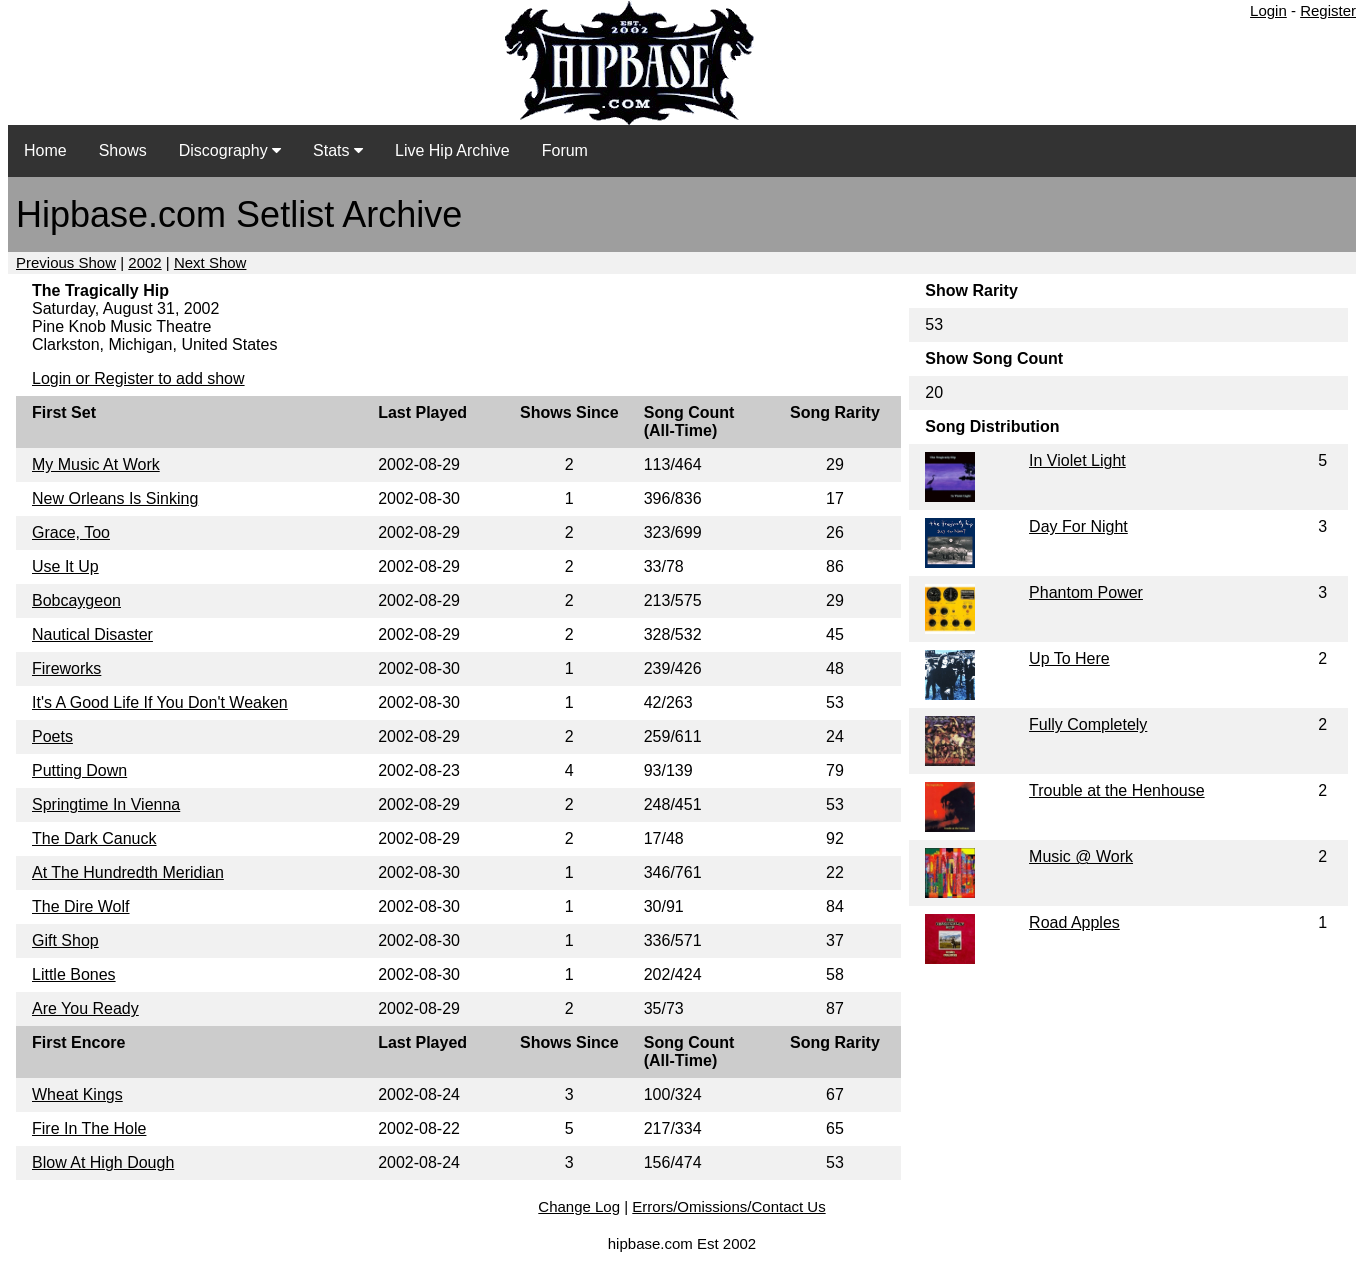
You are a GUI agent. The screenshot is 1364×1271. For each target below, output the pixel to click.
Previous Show (66, 262)
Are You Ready (85, 1008)
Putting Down (79, 770)
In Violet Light (1077, 460)
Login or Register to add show (138, 378)
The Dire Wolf (81, 906)
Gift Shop (65, 940)
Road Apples (1074, 922)
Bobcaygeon (76, 600)
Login (1268, 10)
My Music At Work (96, 464)
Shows (123, 150)
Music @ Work (1081, 856)
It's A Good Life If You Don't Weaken (160, 702)
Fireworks (66, 668)
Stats (338, 150)
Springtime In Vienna (106, 804)
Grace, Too (71, 532)
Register (1328, 10)
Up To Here (1069, 658)
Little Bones (74, 974)
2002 (144, 262)
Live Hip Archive (452, 150)
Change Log (579, 1206)
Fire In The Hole (89, 1128)
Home (45, 150)
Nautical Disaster (92, 634)
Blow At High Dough (103, 1162)
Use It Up (65, 566)
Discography (230, 150)
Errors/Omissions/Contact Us (728, 1206)
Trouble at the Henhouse (1117, 790)
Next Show (210, 262)
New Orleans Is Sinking (115, 498)
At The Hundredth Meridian (128, 872)
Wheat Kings (77, 1094)
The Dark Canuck (94, 838)
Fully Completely (1088, 724)
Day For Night (1078, 526)
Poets (52, 736)
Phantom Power (1086, 592)
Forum (565, 150)
